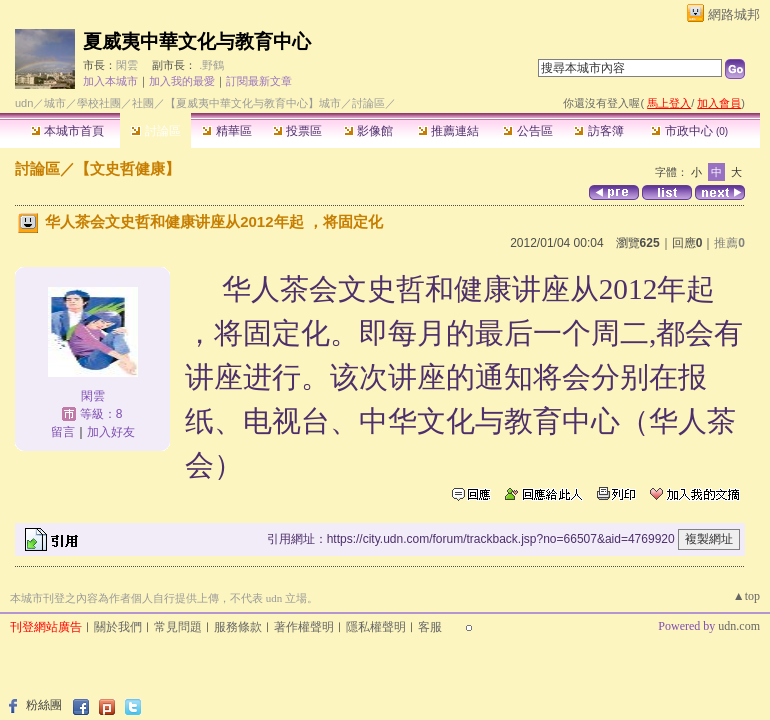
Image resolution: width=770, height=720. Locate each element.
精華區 (226, 131)
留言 (63, 432)
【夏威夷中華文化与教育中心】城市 (253, 103)
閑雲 (127, 65)
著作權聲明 (304, 627)
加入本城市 (110, 81)
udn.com (739, 626)
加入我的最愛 (182, 81)
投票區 (297, 131)
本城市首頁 (67, 131)
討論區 (155, 131)
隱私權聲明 (376, 627)
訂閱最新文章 (259, 81)
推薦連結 (448, 131)
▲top (746, 596)
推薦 (729, 243)
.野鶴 (211, 65)
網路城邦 (734, 14)
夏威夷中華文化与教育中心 (197, 41)
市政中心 (689, 131)
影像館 (368, 131)
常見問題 (178, 627)
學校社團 (99, 103)
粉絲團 (44, 705)
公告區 (527, 131)
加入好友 (111, 432)
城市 (55, 103)
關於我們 (118, 627)
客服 (430, 627)
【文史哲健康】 (127, 168)
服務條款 (238, 627)
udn (24, 103)
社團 (143, 103)
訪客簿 (598, 131)
